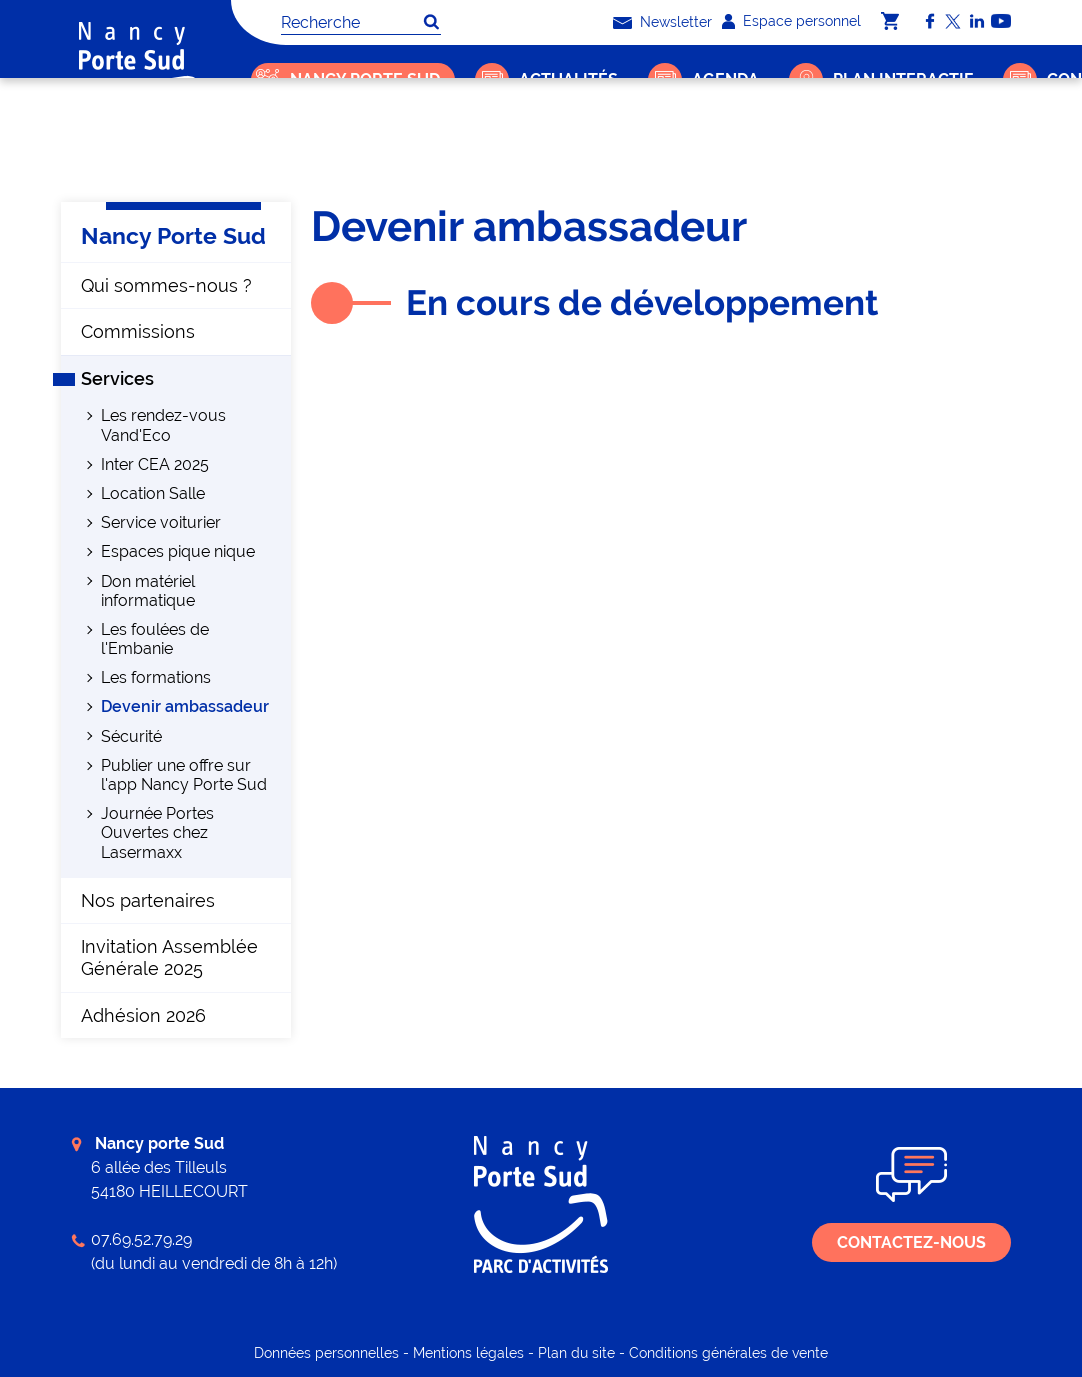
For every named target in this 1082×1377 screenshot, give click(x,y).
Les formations (156, 677)
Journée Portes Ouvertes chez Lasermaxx (157, 832)
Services (459, 145)
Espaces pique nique (178, 551)
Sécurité (131, 736)
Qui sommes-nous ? (166, 285)
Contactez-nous (911, 1242)
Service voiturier (161, 522)
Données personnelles (326, 1353)
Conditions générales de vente (728, 1353)
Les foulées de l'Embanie (155, 639)
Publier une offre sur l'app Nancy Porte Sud (184, 775)
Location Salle (153, 493)
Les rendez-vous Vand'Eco (163, 425)
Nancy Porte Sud (347, 145)
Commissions (138, 331)
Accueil (258, 145)
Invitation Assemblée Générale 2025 (169, 957)
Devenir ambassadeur (590, 145)
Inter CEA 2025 (155, 464)
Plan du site (576, 1353)
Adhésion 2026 (143, 1015)
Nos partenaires (148, 900)
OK (431, 22)
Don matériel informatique (148, 591)
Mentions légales (468, 1353)
